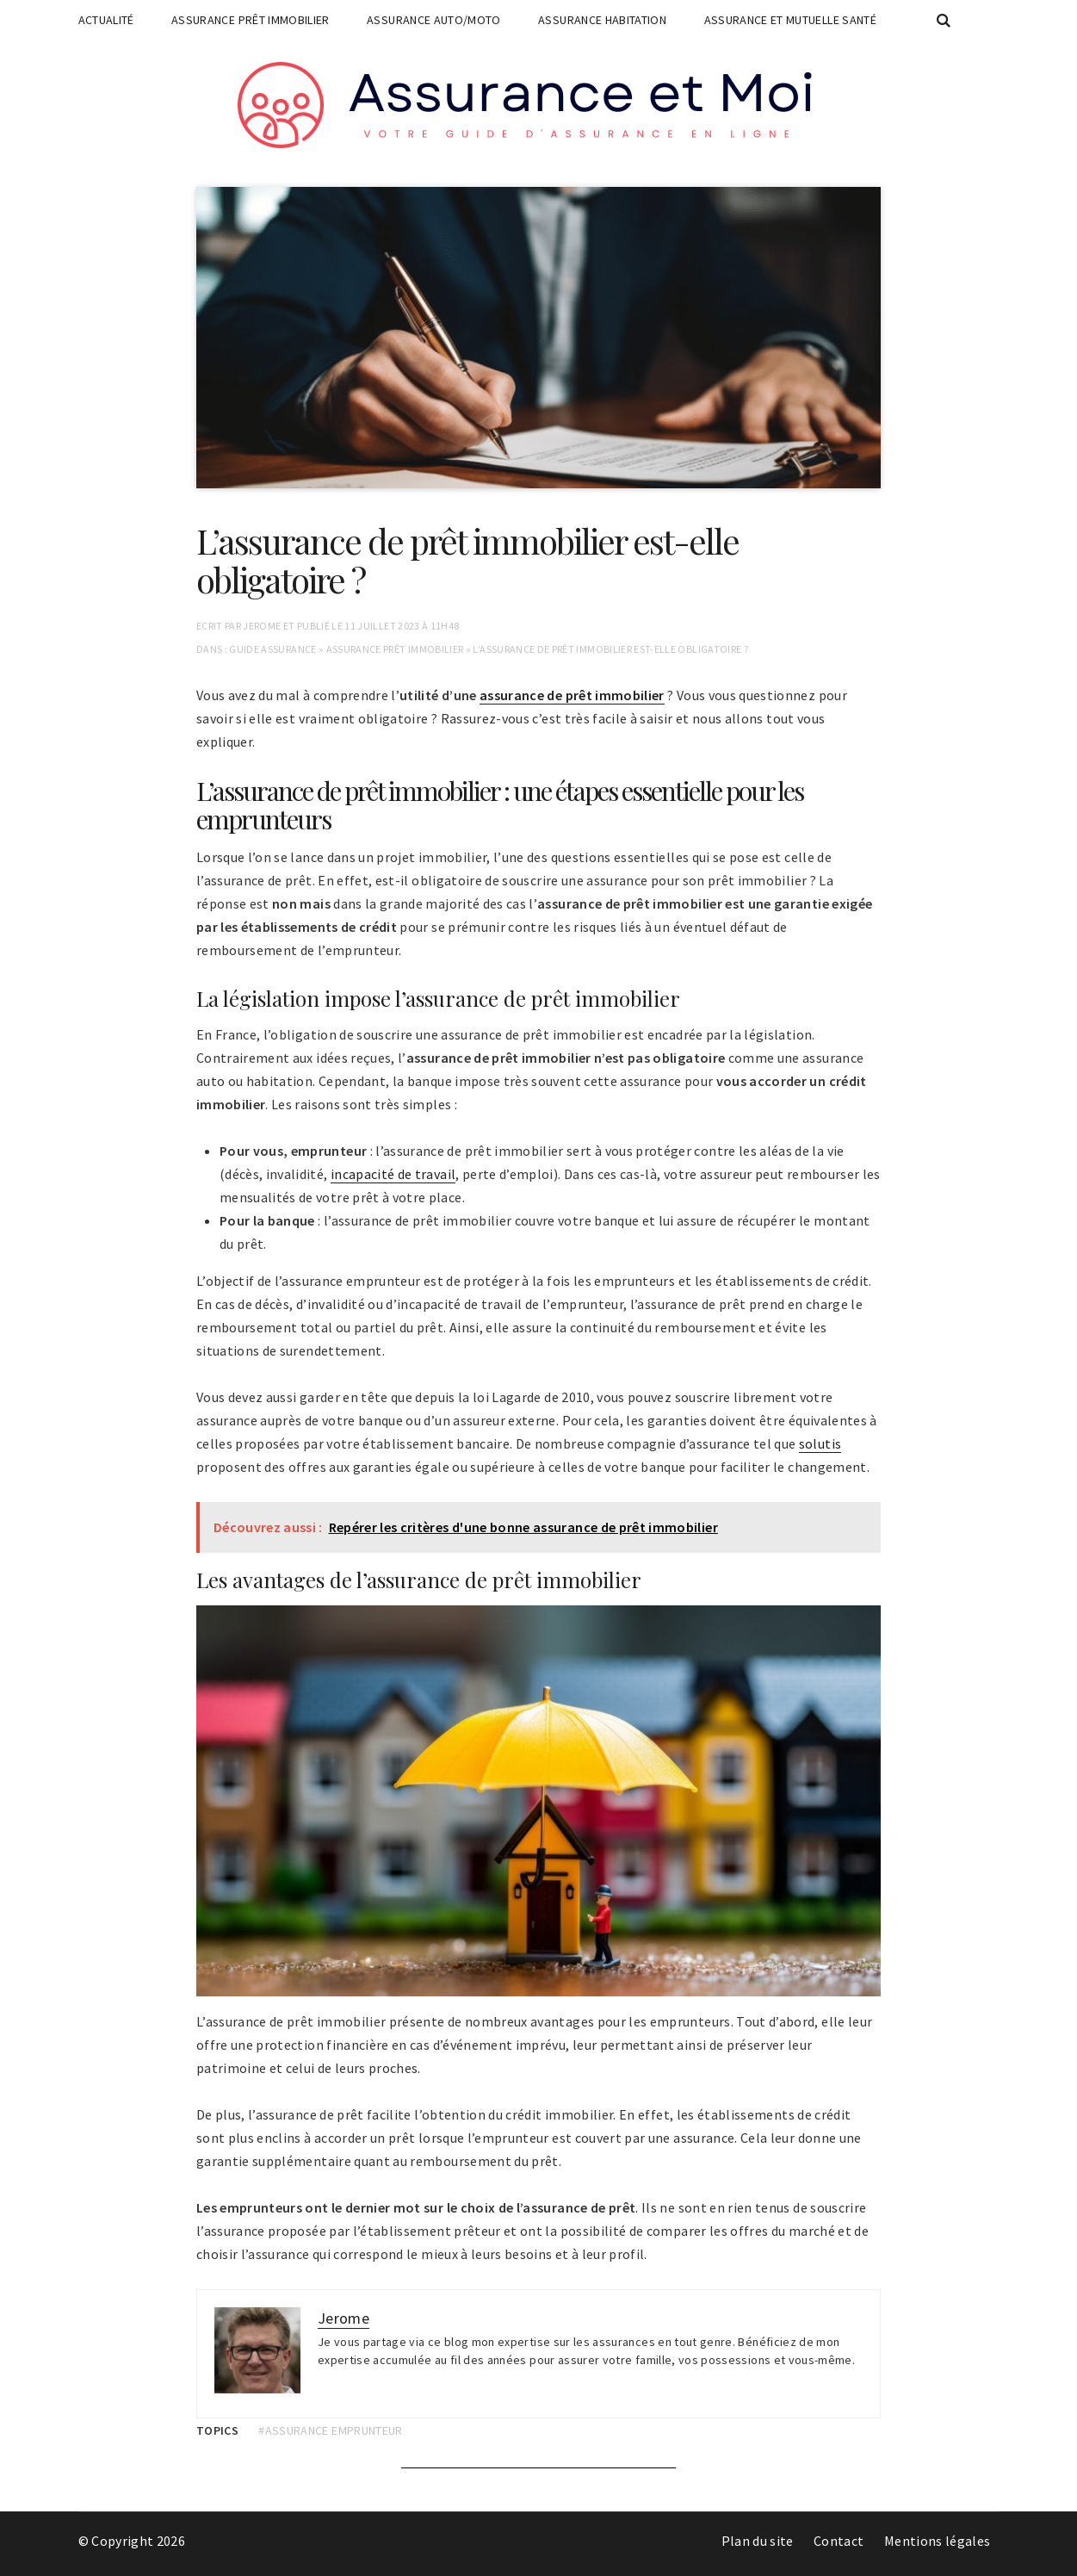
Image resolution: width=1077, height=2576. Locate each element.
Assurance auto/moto (434, 20)
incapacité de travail (393, 1173)
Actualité (106, 20)
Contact (838, 2540)
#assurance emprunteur (330, 2430)
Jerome (262, 625)
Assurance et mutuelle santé (790, 20)
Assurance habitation (602, 20)
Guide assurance (272, 648)
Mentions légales (937, 2540)
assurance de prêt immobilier (572, 695)
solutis (820, 1443)
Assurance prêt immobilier (250, 20)
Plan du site (757, 2540)
